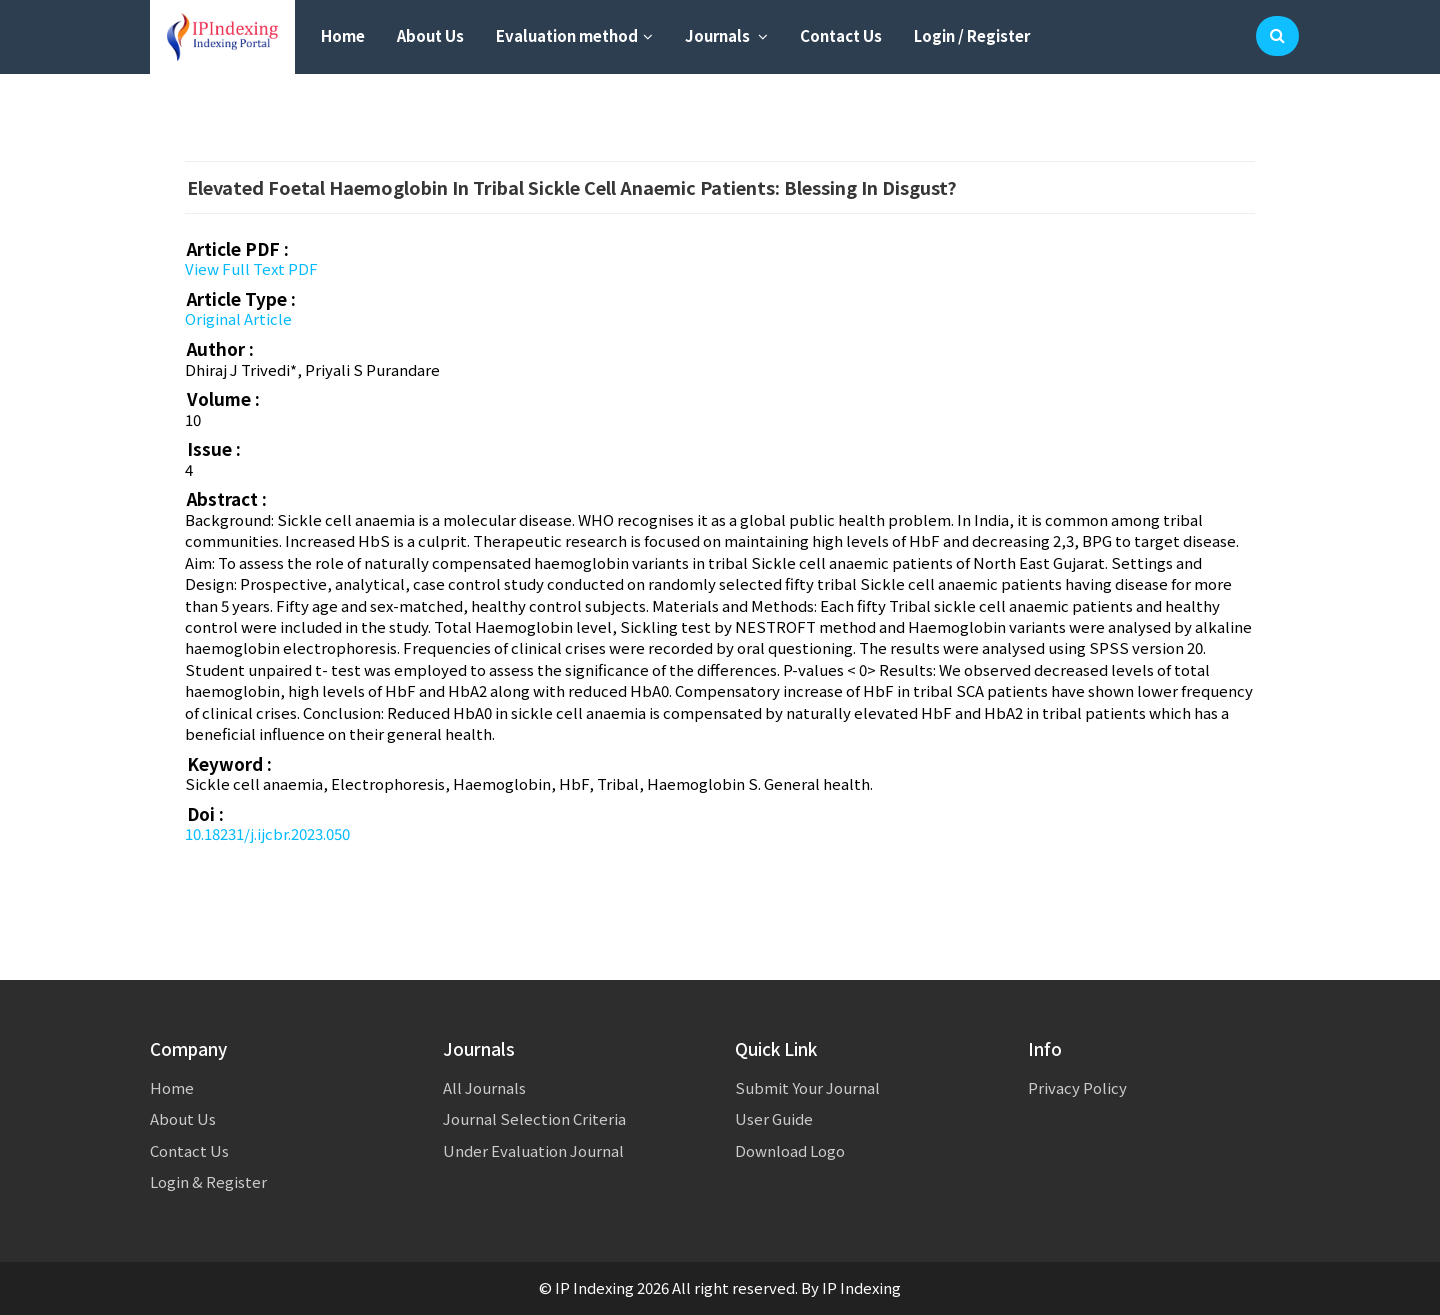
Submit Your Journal (807, 1087)
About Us (430, 35)
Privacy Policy (1077, 1087)
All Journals (484, 1087)
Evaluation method (574, 35)
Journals (726, 35)
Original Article (238, 318)
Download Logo (790, 1150)
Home (343, 35)
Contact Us (841, 35)
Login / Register (972, 35)
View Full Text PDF (251, 268)
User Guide (774, 1118)
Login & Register (208, 1181)
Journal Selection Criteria (534, 1118)
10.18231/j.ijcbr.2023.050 (267, 833)
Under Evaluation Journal (533, 1150)
